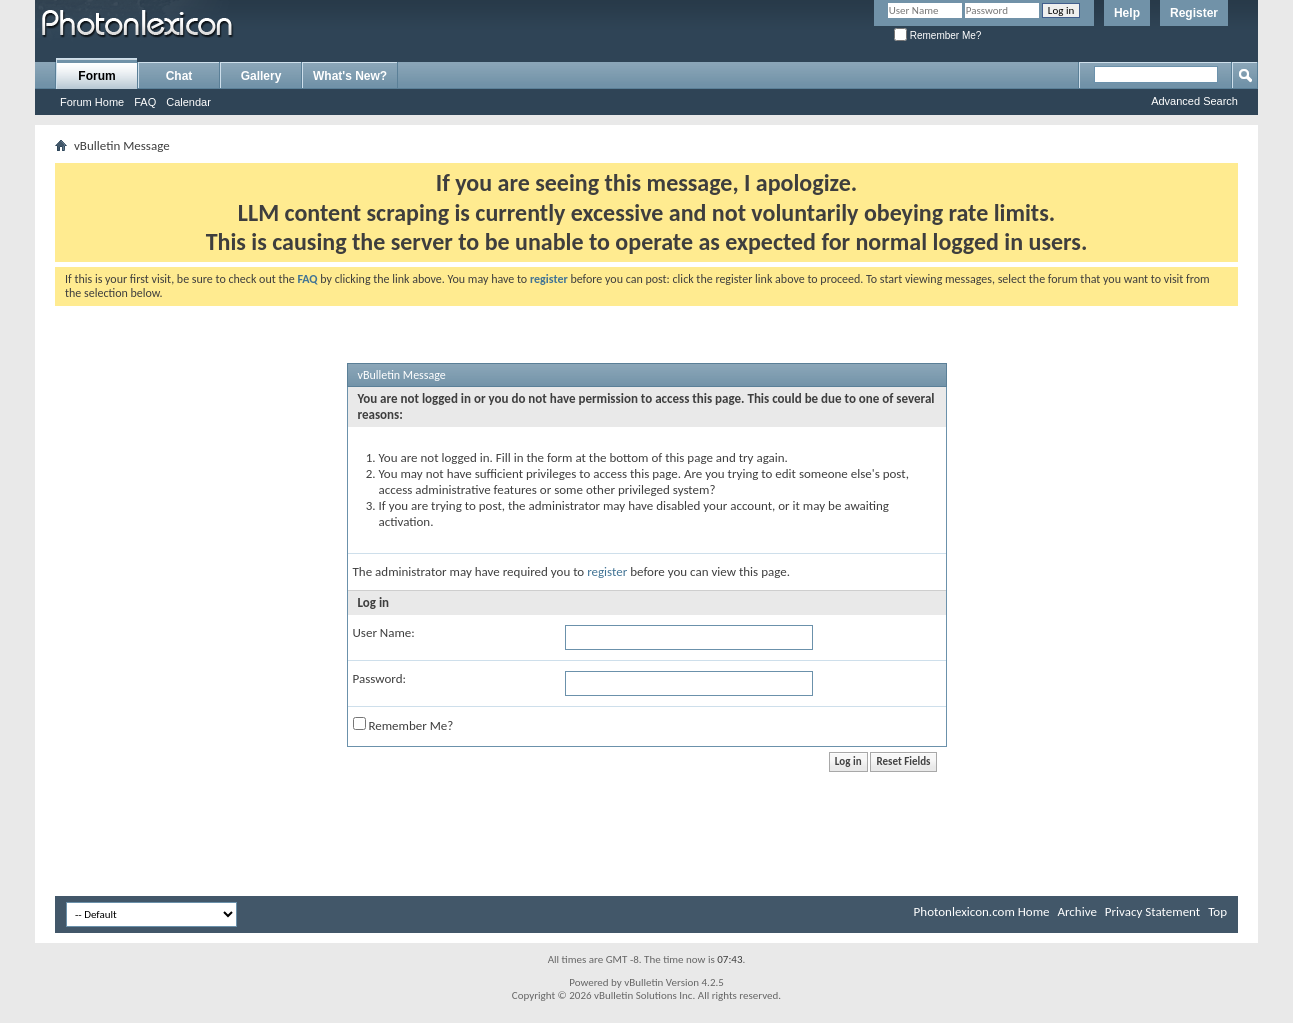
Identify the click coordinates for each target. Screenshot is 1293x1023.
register (607, 571)
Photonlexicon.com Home (982, 911)
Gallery (261, 76)
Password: (379, 678)
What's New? (350, 76)
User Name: (384, 632)
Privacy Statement (1152, 911)
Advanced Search (1194, 101)
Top (1217, 911)
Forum (96, 76)
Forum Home (92, 102)
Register (1194, 13)
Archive (1076, 911)
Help (1127, 13)
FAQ (145, 102)
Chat (179, 76)
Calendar (188, 102)
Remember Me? (937, 35)
